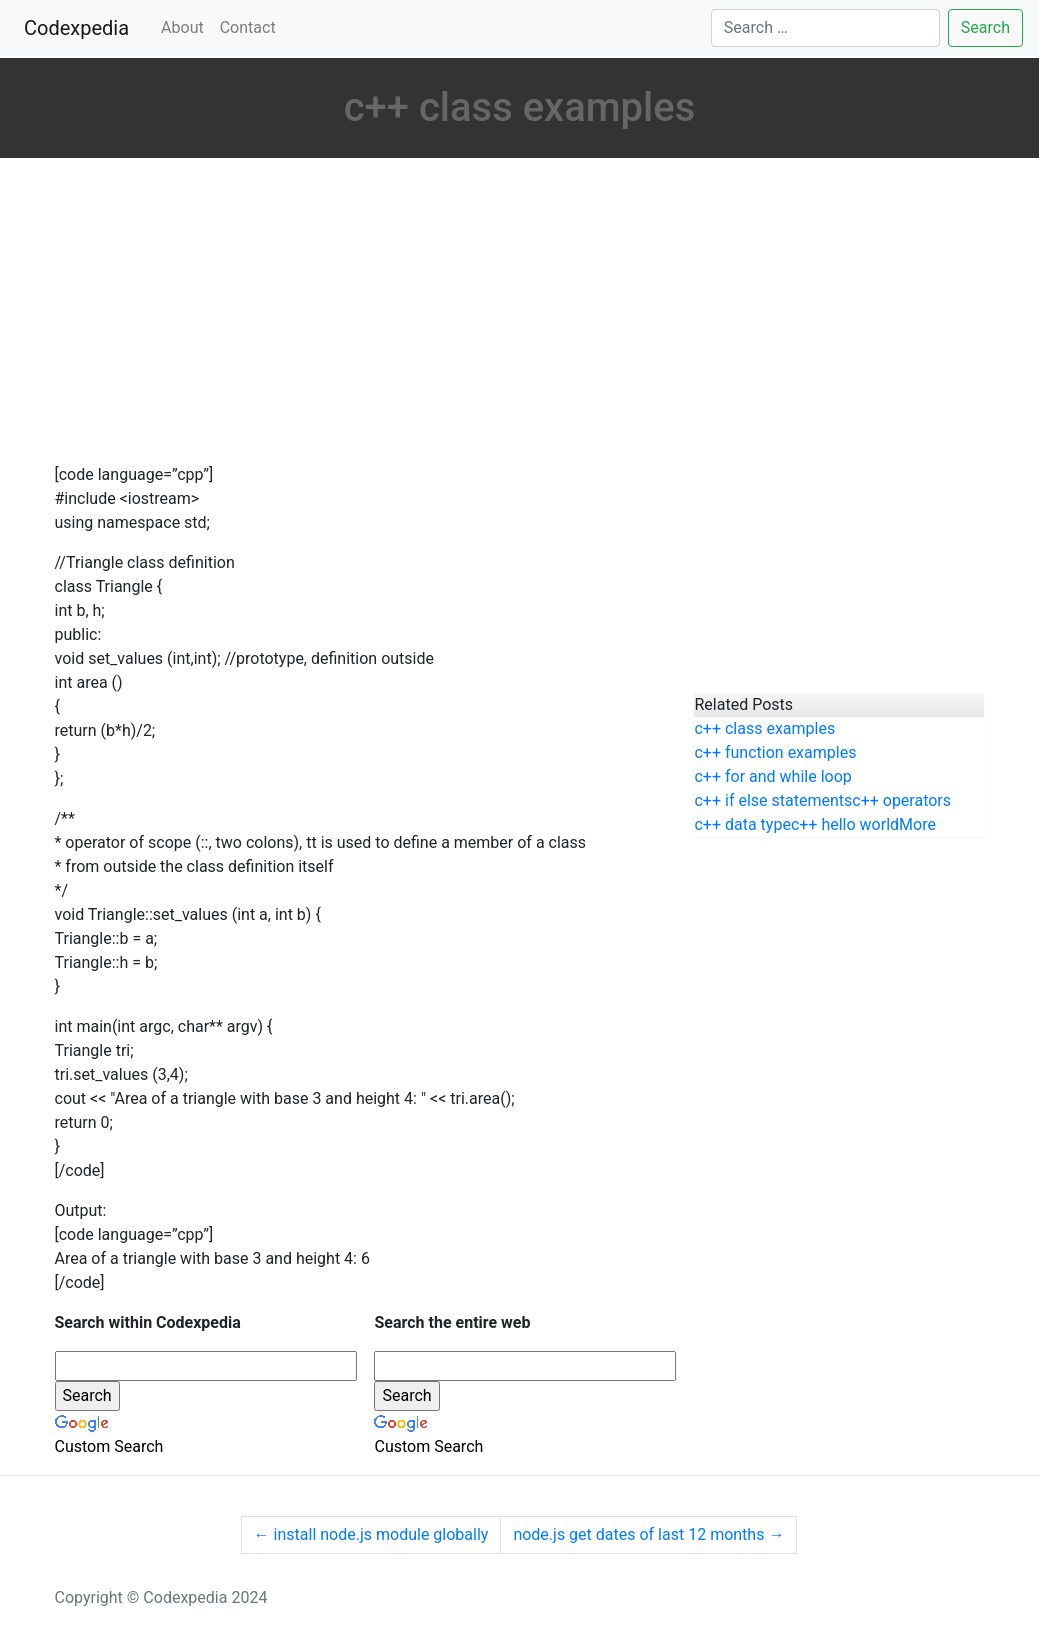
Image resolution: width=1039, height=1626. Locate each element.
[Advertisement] (360, 313)
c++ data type (742, 824)
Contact (248, 27)
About (182, 27)
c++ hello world (845, 824)
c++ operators (901, 800)
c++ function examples (775, 752)
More (917, 824)
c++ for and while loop (772, 776)
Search (985, 27)
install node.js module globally (371, 1534)
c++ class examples (764, 728)
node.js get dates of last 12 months (648, 1534)
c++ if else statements (773, 800)
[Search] (825, 28)
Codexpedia (80, 26)
